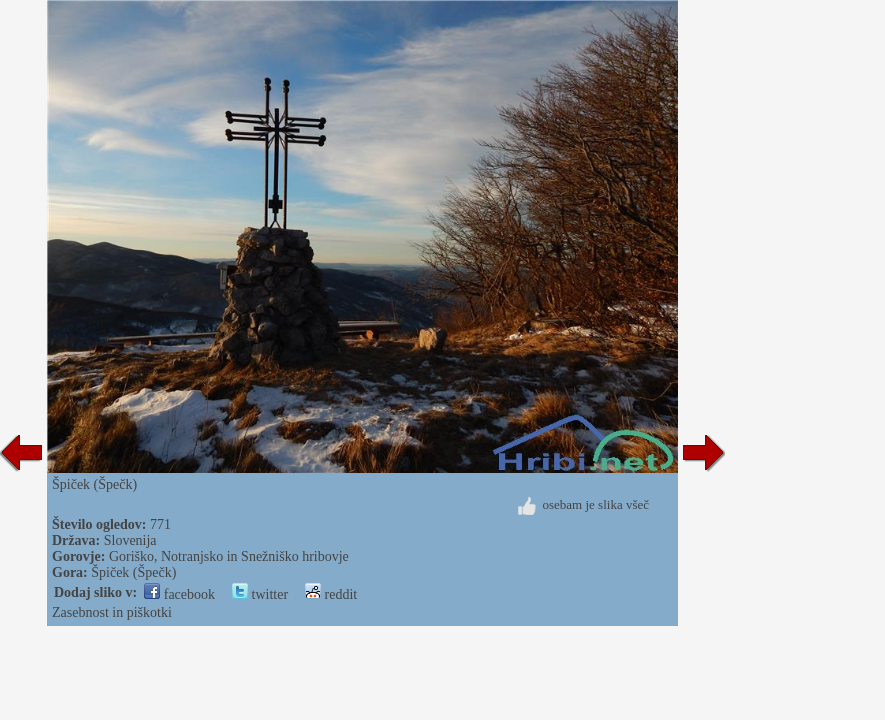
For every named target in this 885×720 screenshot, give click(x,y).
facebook (179, 594)
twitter (260, 594)
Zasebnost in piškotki (112, 612)
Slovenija (130, 540)
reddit (331, 594)
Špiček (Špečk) (133, 572)
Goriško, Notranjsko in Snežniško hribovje (229, 556)
